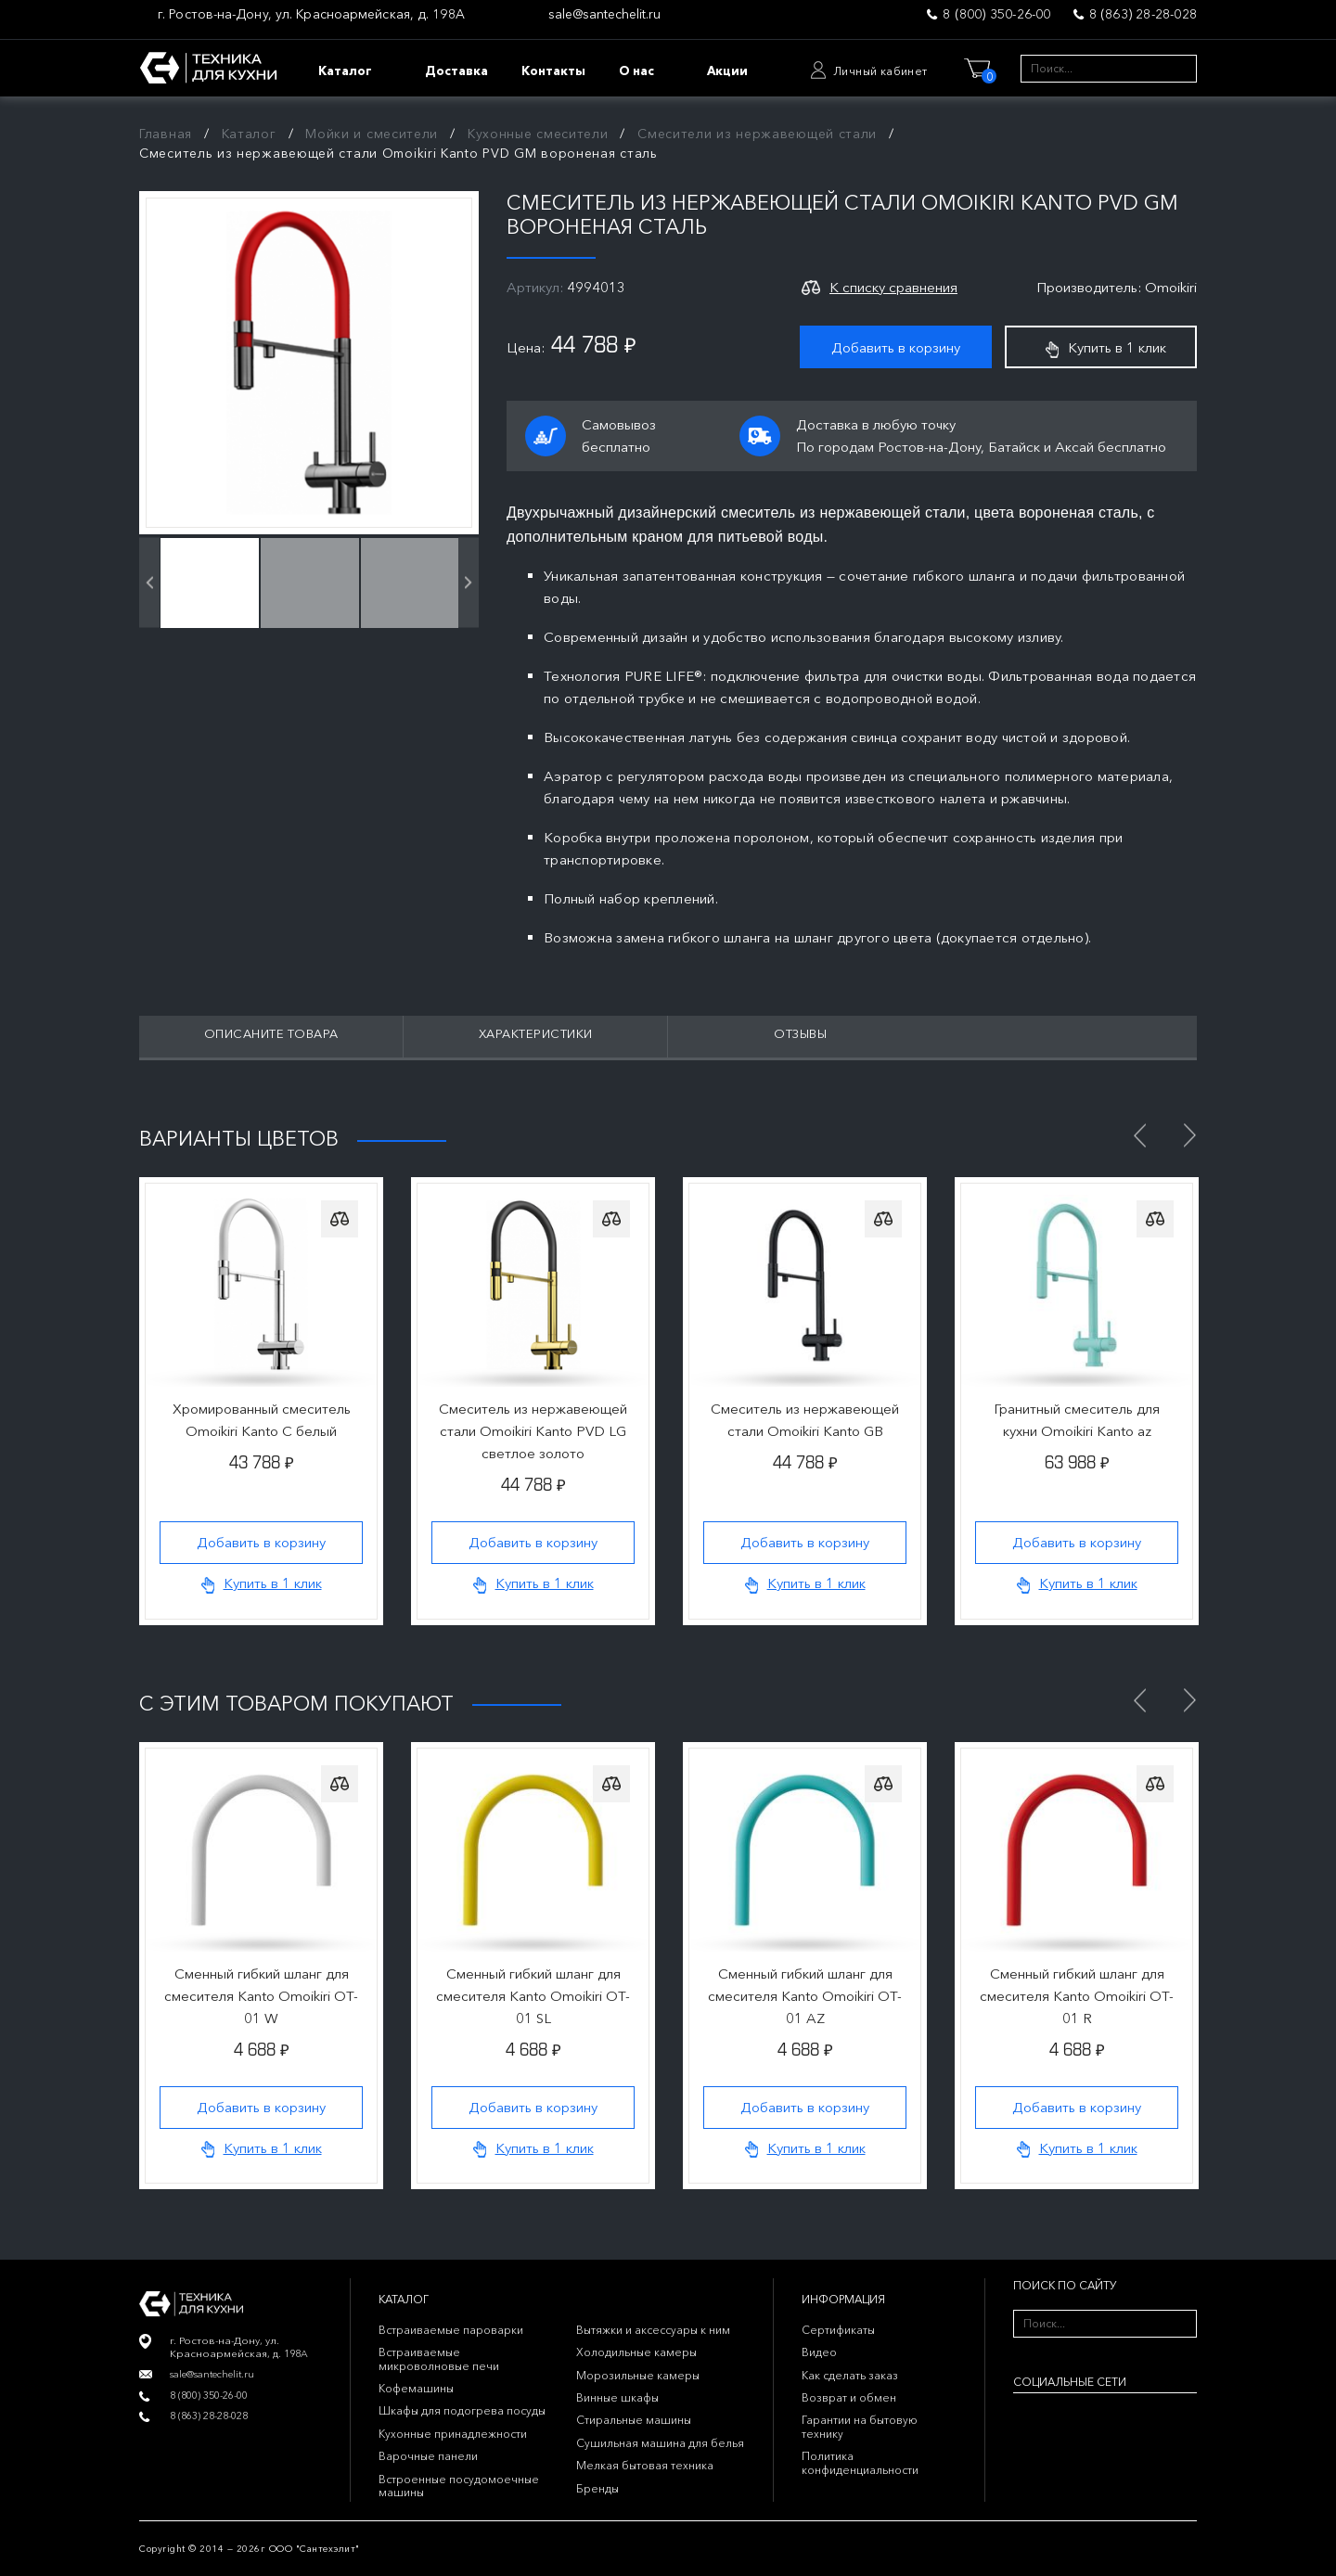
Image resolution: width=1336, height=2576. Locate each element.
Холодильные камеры (636, 2352)
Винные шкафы (617, 2397)
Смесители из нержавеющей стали (757, 133)
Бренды (597, 2488)
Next (1189, 1135)
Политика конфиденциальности (860, 2462)
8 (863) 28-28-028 (1143, 14)
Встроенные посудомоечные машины (459, 2485)
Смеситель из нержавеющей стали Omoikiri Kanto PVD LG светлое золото (533, 1431)
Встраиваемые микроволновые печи (439, 2358)
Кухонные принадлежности (453, 2434)
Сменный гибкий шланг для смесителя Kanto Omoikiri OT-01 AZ (805, 1996)
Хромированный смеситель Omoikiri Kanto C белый (262, 1420)
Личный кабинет (880, 71)
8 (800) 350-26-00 (996, 14)
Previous (1139, 1135)
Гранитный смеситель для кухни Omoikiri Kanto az (1077, 1420)
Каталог (249, 133)
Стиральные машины (633, 2420)
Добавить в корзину (895, 347)
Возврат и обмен (849, 2397)
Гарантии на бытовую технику (860, 2426)
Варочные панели (428, 2456)
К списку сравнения (893, 287)
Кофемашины (416, 2388)
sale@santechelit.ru (604, 14)
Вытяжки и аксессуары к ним (653, 2330)
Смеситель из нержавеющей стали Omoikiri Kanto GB (805, 1420)
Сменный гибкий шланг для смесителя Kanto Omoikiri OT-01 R (1077, 1996)
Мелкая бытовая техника (644, 2465)
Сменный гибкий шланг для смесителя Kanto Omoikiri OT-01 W (261, 1996)
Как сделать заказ (850, 2375)
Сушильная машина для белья (660, 2443)
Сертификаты (838, 2330)
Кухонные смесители (538, 133)
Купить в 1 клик (1106, 348)
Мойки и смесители (371, 133)
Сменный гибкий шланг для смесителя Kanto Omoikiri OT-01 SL (533, 1996)
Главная (165, 133)
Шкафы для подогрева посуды (462, 2410)
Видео (819, 2352)
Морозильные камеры (638, 2375)
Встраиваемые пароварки (451, 2330)
